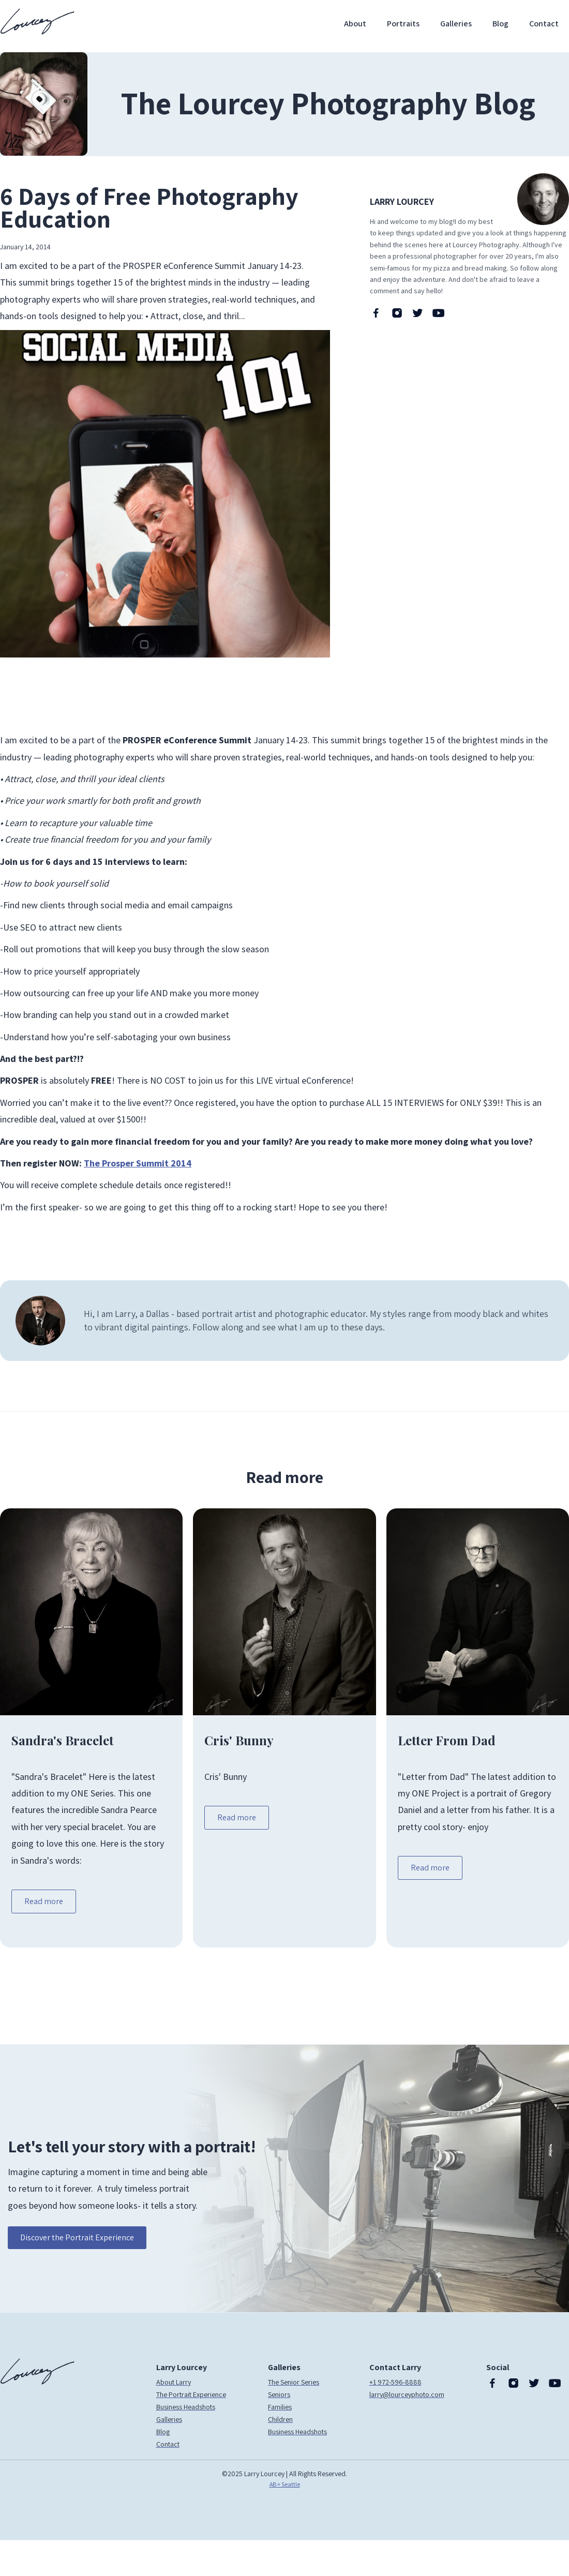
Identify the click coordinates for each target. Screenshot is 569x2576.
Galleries (456, 23)
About (355, 23)
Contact (544, 23)
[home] (37, 21)
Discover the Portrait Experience (77, 2237)
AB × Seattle (284, 2484)
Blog (500, 23)
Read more (43, 1901)
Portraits (403, 23)
